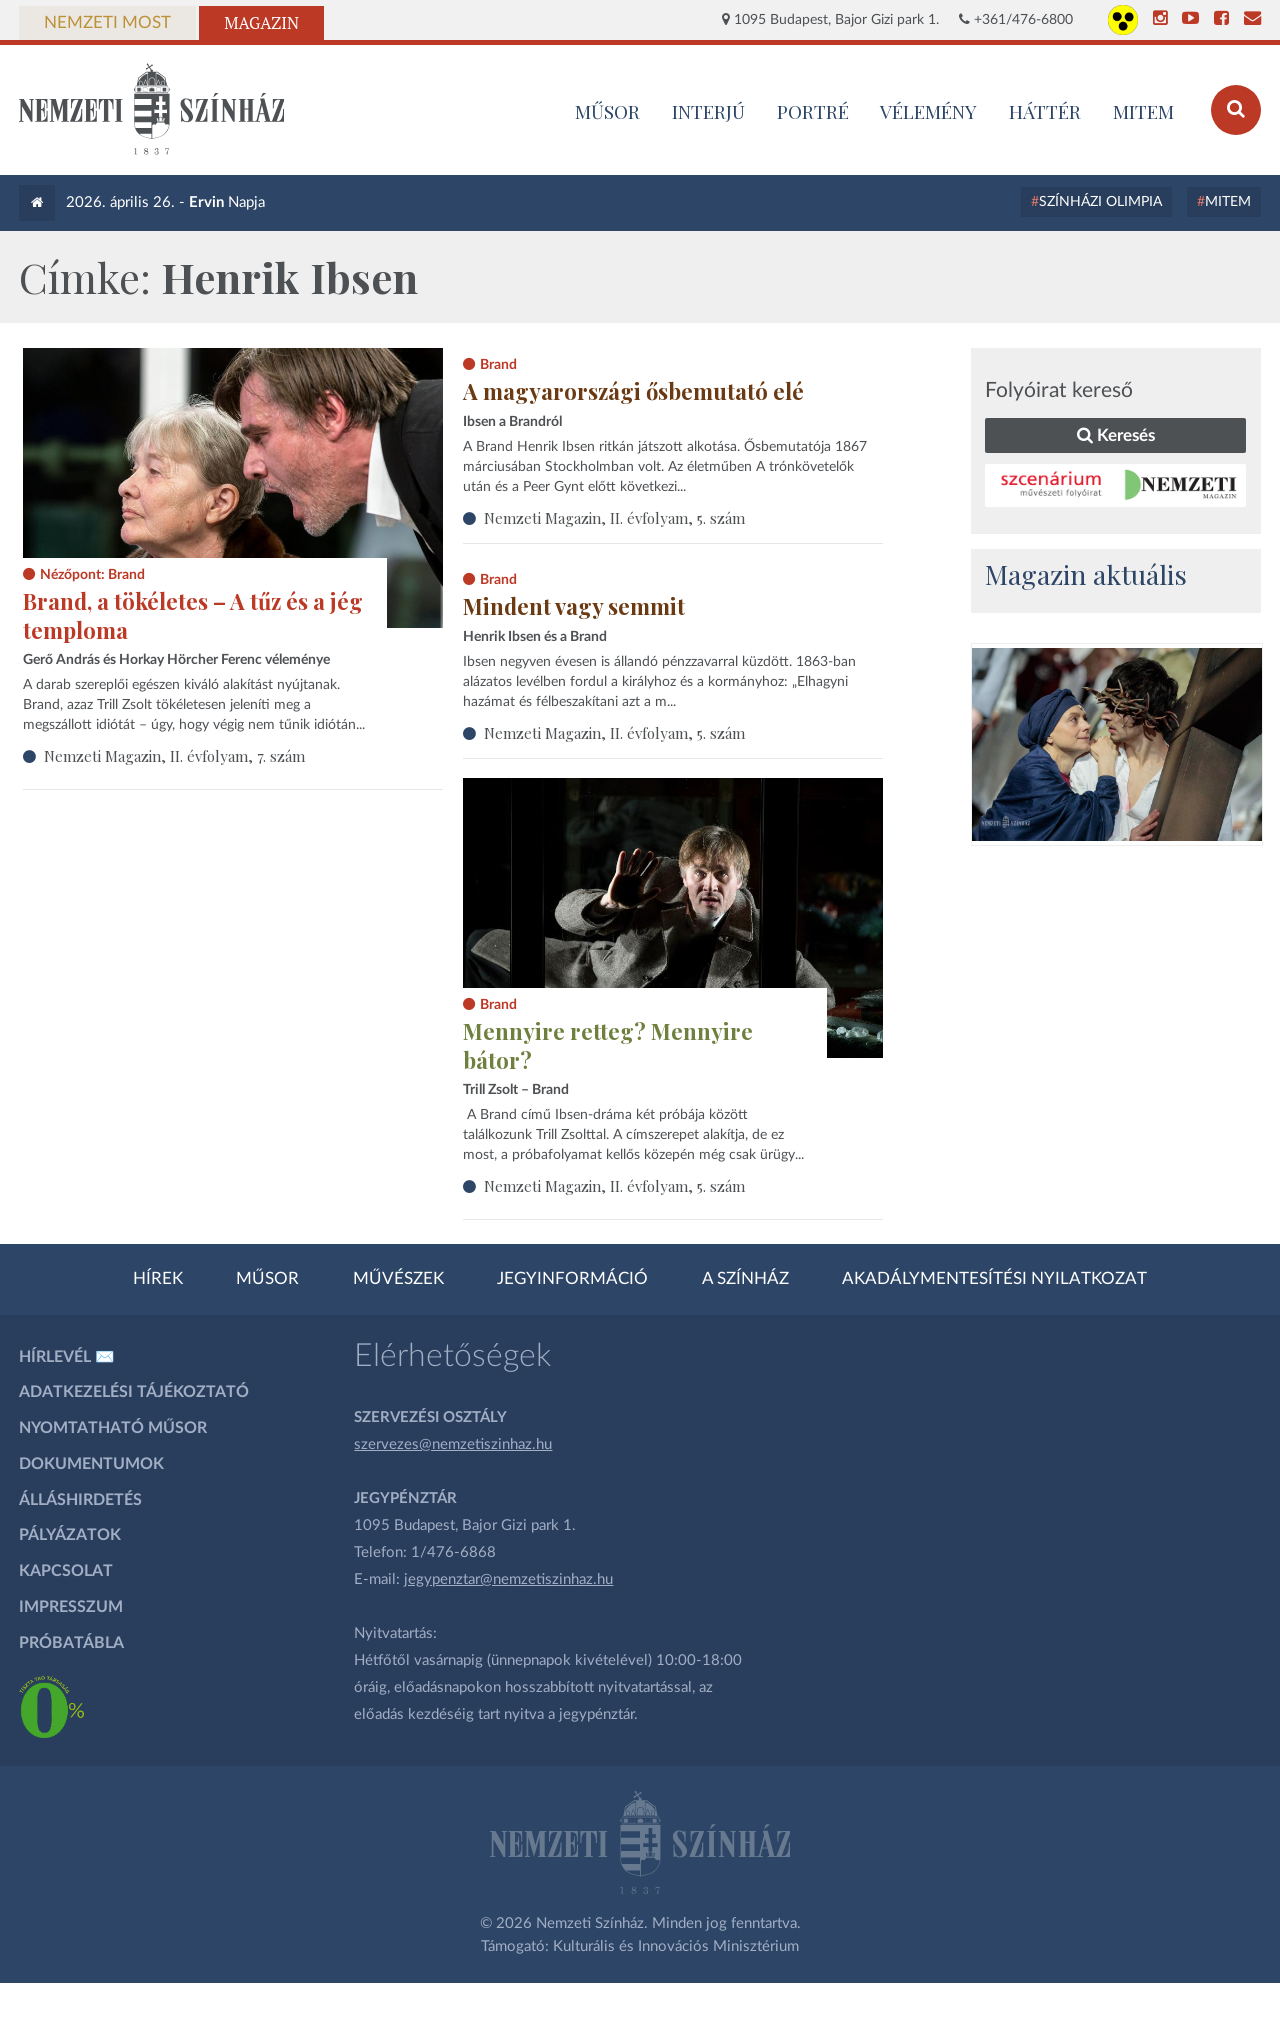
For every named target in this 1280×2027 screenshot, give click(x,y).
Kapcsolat (66, 1571)
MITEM (1143, 111)
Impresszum (71, 1607)
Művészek (398, 1279)
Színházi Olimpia (1100, 202)
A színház (745, 1279)
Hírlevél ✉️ (67, 1357)
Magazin (261, 23)
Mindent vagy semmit (574, 606)
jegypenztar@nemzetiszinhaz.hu (508, 1579)
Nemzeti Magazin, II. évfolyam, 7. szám (174, 756)
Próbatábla (71, 1643)
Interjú (708, 111)
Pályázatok (70, 1535)
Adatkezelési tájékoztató (134, 1392)
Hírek (158, 1279)
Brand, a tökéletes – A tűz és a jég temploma (193, 615)
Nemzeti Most (107, 23)
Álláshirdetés (80, 1500)
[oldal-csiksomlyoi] (1117, 744)
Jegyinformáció (572, 1279)
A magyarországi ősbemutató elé (633, 391)
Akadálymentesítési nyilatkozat (994, 1279)
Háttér (1045, 111)
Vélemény (928, 111)
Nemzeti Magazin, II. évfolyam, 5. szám (614, 518)
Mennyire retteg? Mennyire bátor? (608, 1045)
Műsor (267, 1279)
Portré (813, 111)
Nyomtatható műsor (113, 1428)
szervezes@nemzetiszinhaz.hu (453, 1444)
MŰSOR (607, 111)
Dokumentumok (91, 1464)
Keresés (1116, 435)
